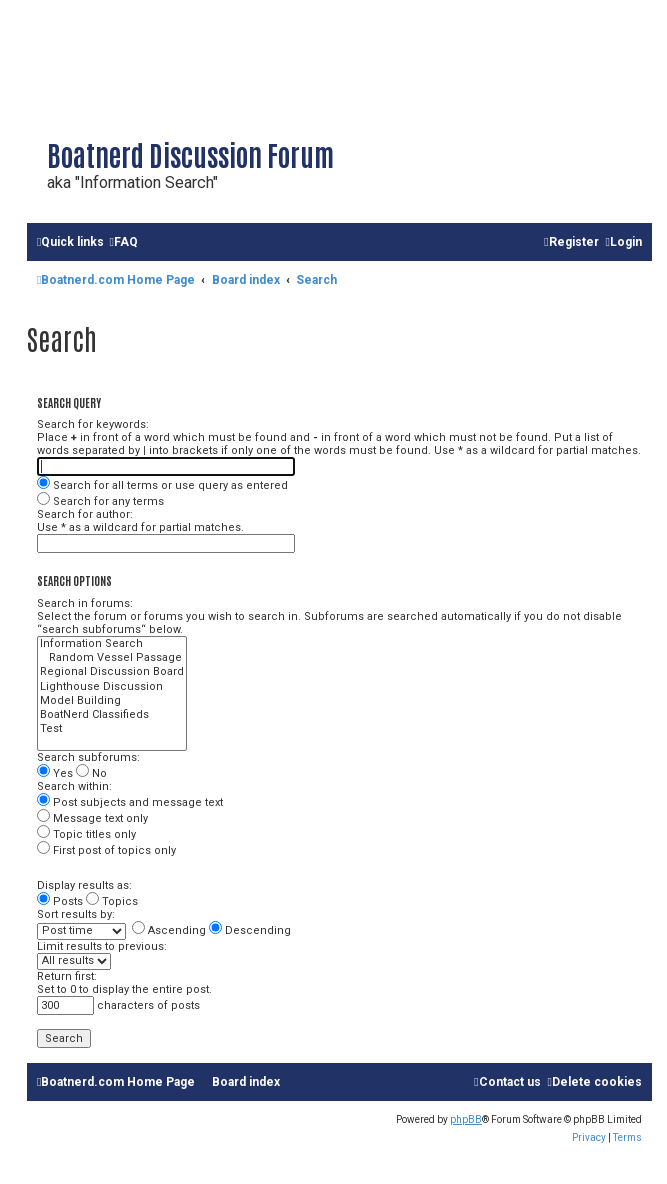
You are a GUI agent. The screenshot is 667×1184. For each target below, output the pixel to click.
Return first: (67, 976)
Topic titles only (86, 834)
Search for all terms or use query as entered (162, 485)
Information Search (112, 644)
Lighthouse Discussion (112, 687)
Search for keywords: (93, 424)
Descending (250, 930)
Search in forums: (85, 603)
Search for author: (85, 514)
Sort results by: (76, 914)
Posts (60, 901)
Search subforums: (88, 757)
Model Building (112, 701)
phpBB (466, 1119)
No (91, 773)
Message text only (92, 818)
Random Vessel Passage (112, 658)
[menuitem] (123, 242)
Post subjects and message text (130, 802)
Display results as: (84, 885)
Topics (112, 901)
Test (112, 729)
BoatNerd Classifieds (112, 715)
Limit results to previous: (102, 946)
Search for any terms (100, 501)
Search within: (74, 786)
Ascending (169, 930)
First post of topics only (106, 850)
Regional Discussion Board (112, 672)
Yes (55, 773)
